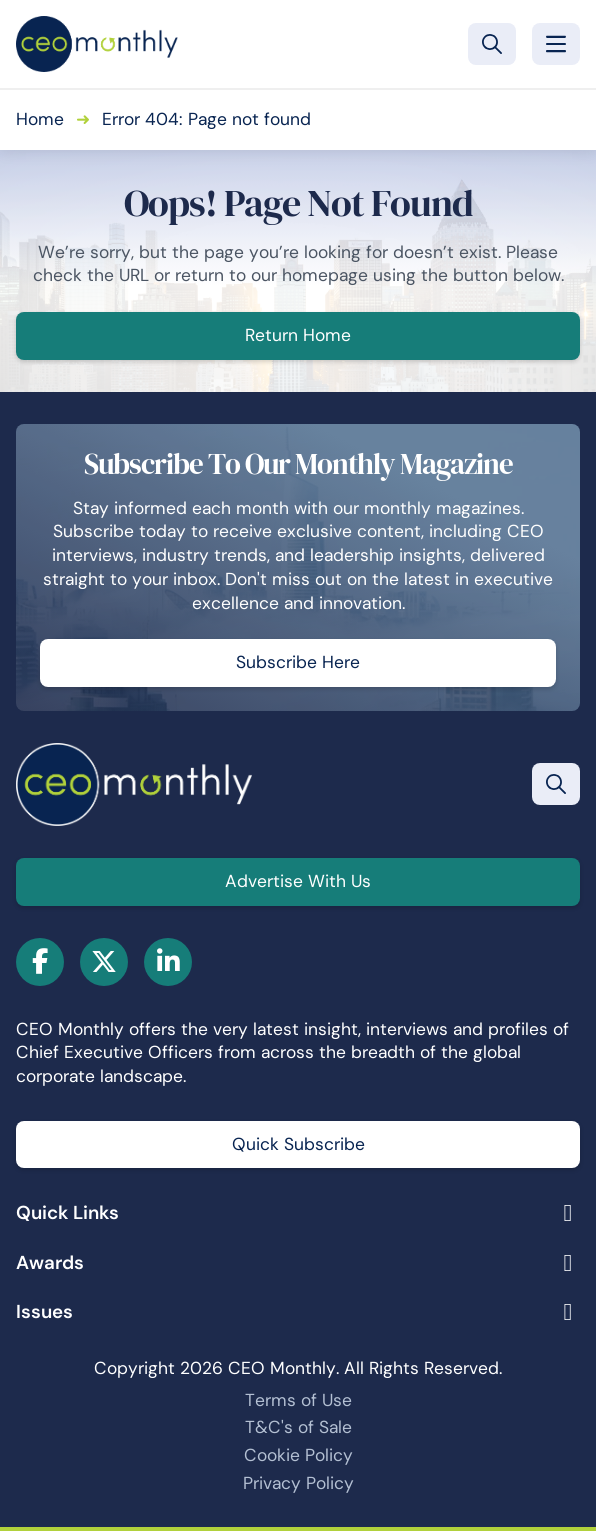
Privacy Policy (298, 1483)
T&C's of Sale (298, 1427)
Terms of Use (298, 1400)
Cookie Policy (298, 1455)
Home (40, 119)
